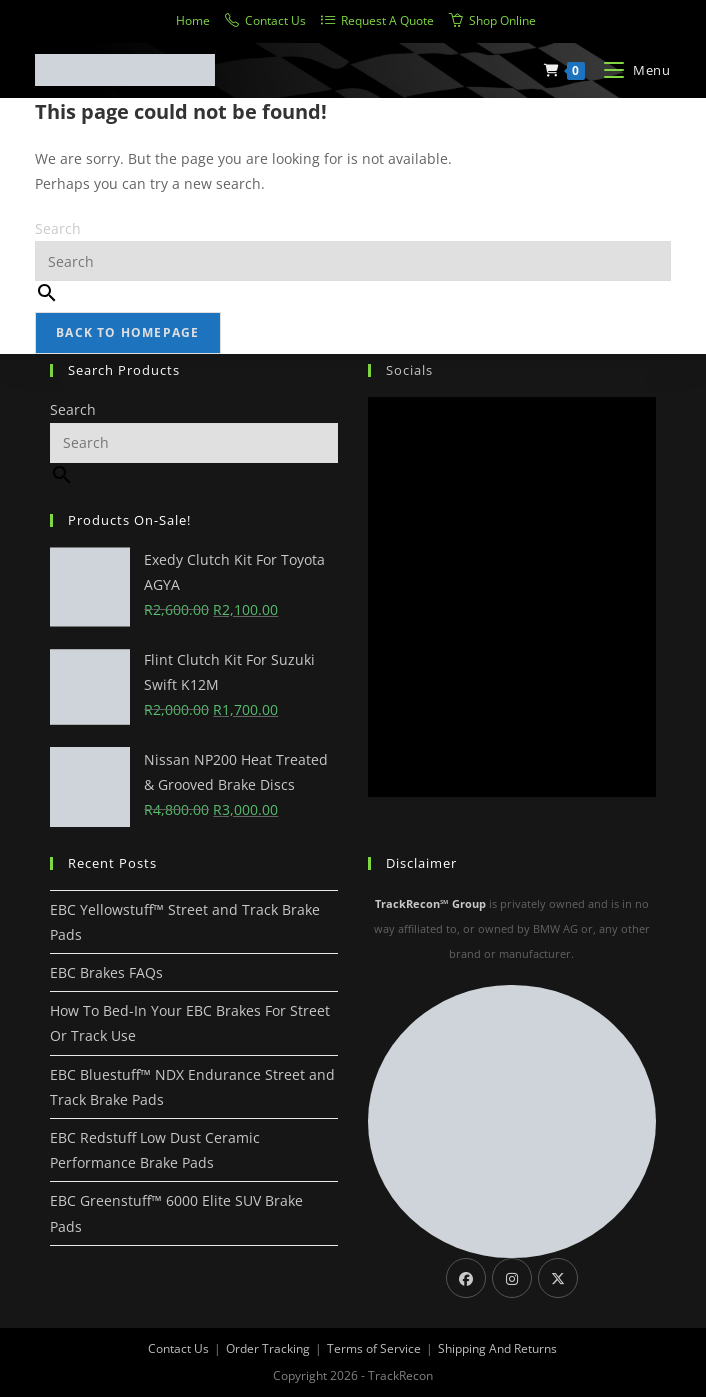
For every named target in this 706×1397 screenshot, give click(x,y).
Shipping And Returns (497, 1348)
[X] (558, 1278)
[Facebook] (466, 1278)
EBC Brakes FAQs (106, 972)
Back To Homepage (127, 332)
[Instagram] (512, 1278)
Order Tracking (268, 1348)
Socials (409, 370)
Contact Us (178, 1348)
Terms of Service (374, 1348)
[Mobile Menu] (630, 70)
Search (58, 228)
